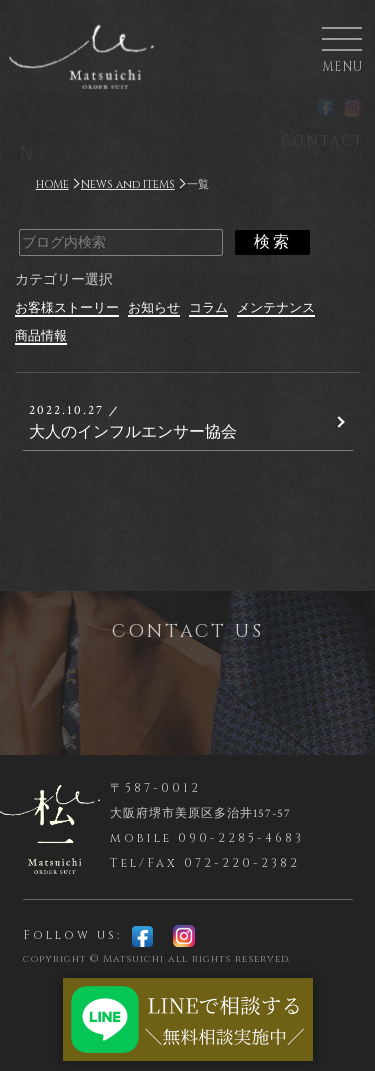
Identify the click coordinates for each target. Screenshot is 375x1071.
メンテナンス (276, 308)
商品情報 (41, 336)
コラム (208, 308)
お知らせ (154, 308)
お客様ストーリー (67, 308)
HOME (52, 184)
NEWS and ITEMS (128, 184)
